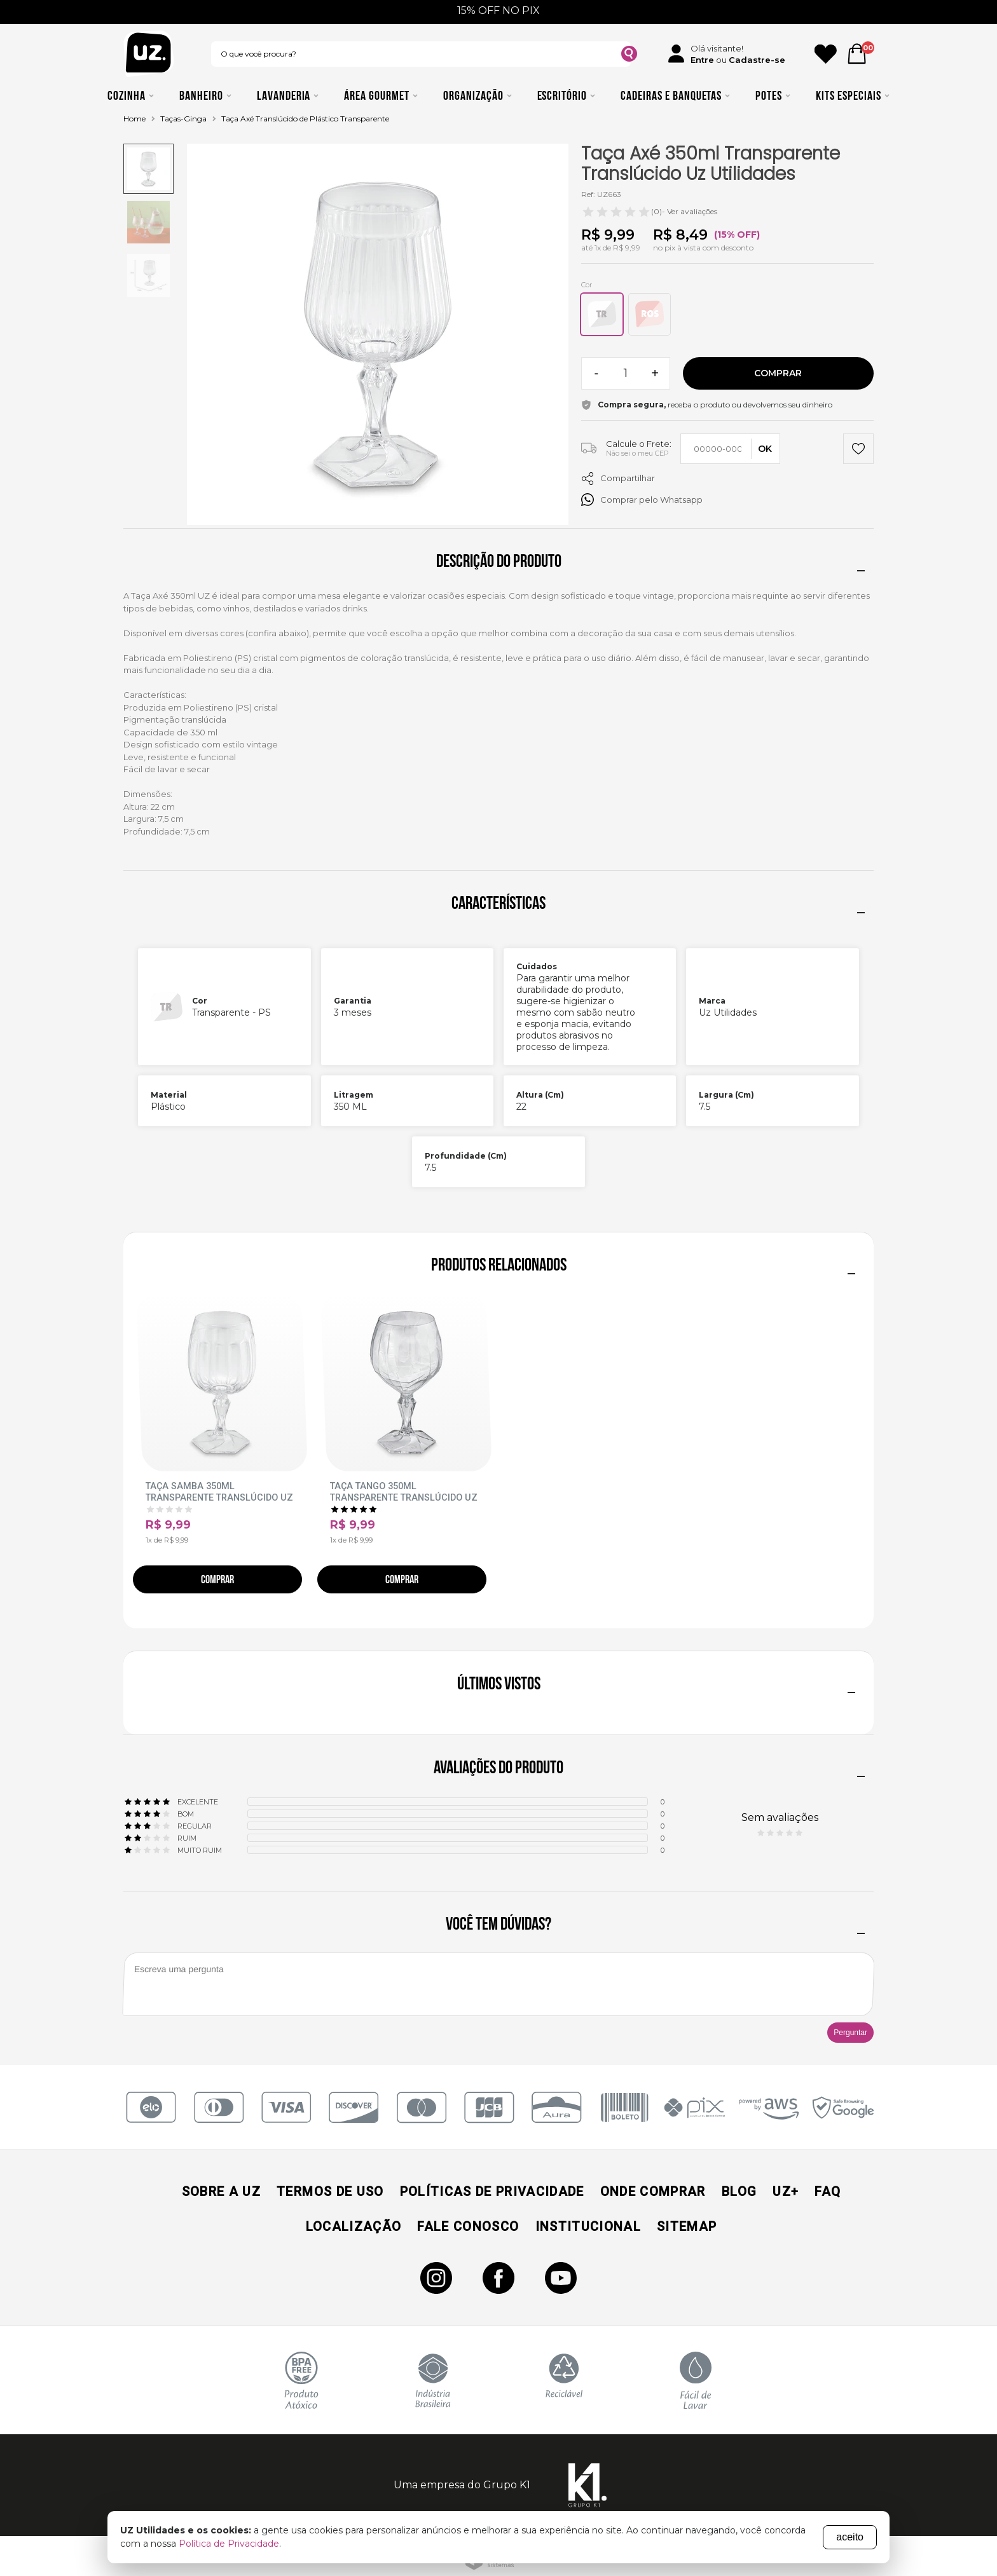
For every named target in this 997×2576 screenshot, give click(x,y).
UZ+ (786, 2191)
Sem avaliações (779, 1817)
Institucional (588, 2226)
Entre (702, 60)
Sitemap (687, 2226)
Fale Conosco (468, 2226)
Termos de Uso (330, 2191)
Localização (354, 2226)
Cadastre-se (757, 60)
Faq (828, 2191)
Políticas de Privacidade (492, 2191)
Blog (739, 2191)
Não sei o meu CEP (637, 453)
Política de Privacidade (229, 2543)
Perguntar (850, 2032)
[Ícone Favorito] (826, 54)
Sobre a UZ (221, 2191)
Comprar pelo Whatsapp (642, 499)
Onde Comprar (653, 2191)
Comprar (778, 373)
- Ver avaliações (649, 212)
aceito (849, 2537)
